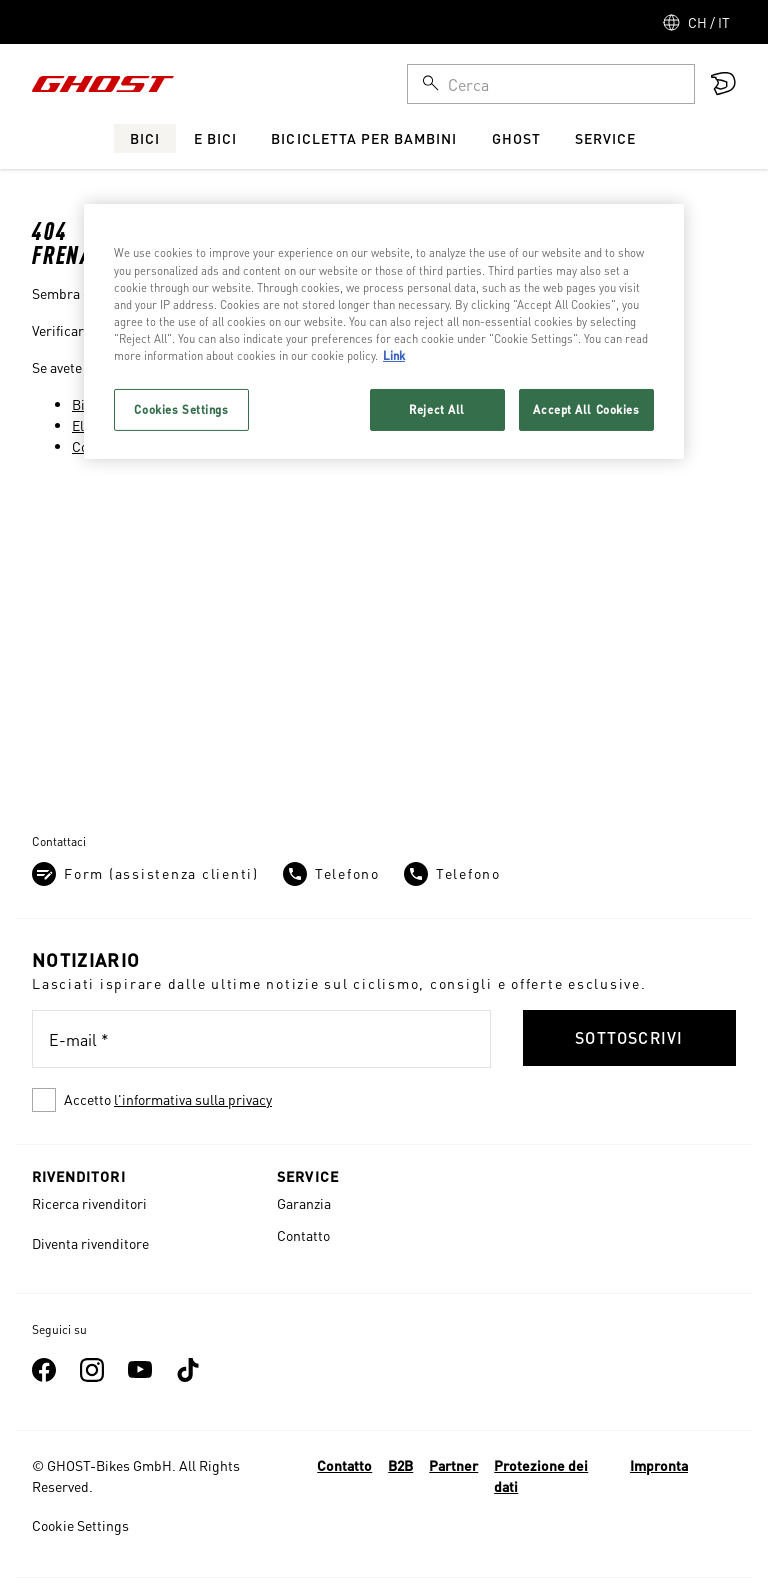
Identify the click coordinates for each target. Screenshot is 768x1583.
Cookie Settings (80, 1525)
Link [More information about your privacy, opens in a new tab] (394, 355)
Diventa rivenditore (90, 1243)
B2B (400, 1465)
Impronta (659, 1465)
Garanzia (304, 1203)
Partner (453, 1465)
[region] (384, 331)
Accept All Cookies (586, 409)
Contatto (303, 1235)
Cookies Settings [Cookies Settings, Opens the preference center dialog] (181, 409)
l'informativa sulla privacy (193, 1099)
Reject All (437, 409)
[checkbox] (261, 1100)
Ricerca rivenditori (89, 1203)
